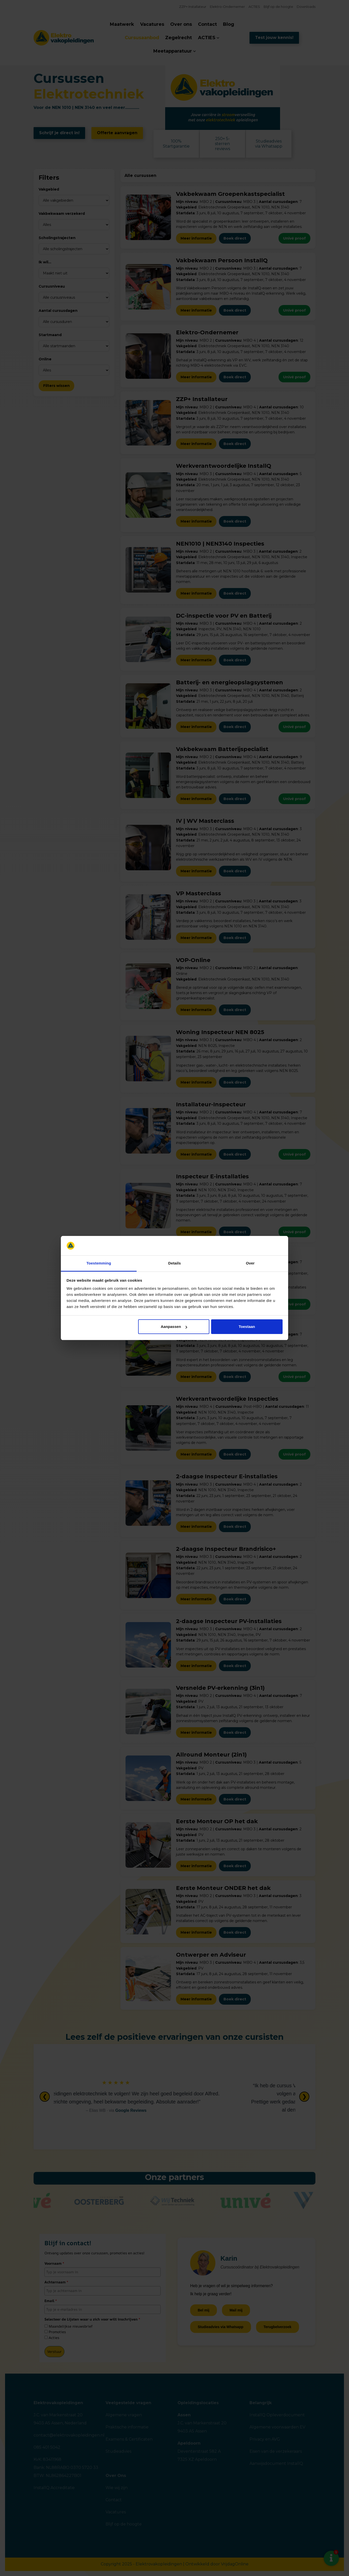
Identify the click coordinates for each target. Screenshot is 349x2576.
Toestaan (247, 1326)
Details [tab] (174, 1263)
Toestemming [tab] (98, 1263)
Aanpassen (174, 1326)
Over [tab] (250, 1263)
